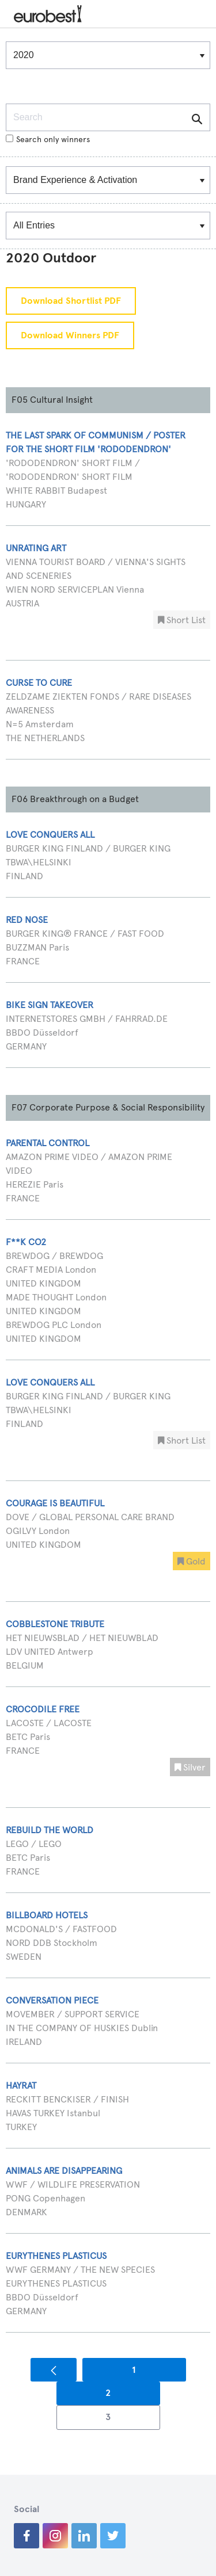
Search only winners (48, 139)
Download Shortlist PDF (71, 301)
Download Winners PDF (70, 335)
